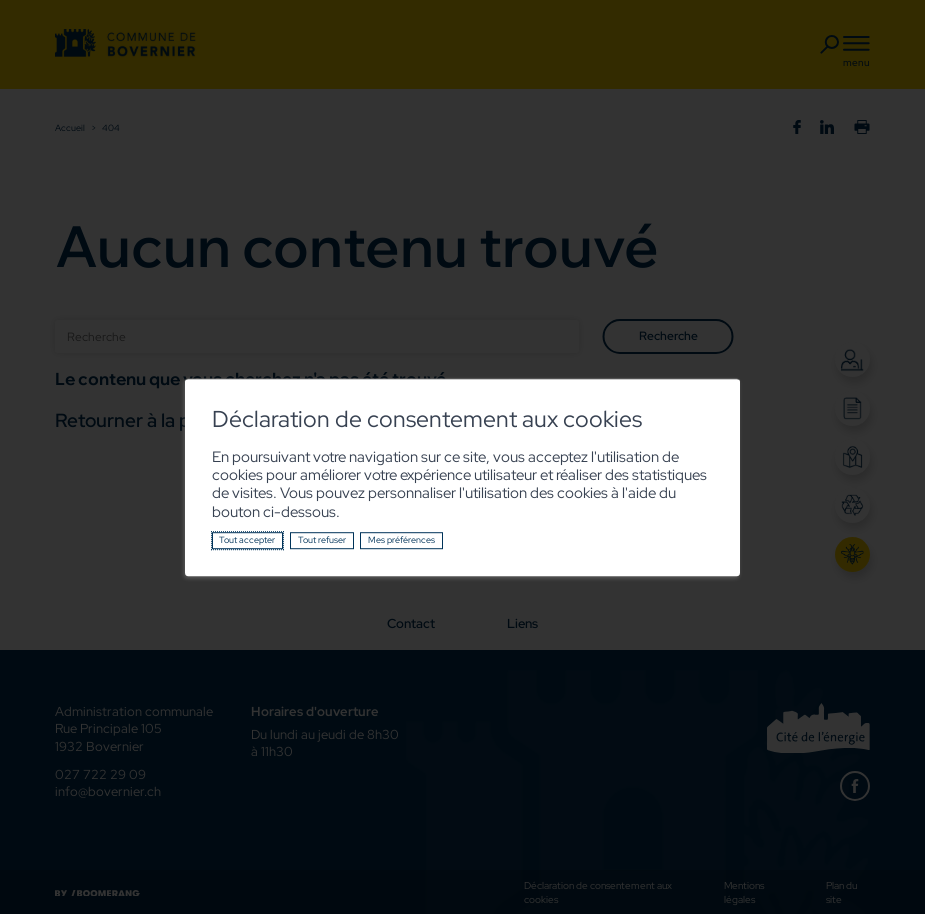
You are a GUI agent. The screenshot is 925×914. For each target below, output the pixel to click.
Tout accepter (247, 540)
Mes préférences (401, 540)
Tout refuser (322, 540)
